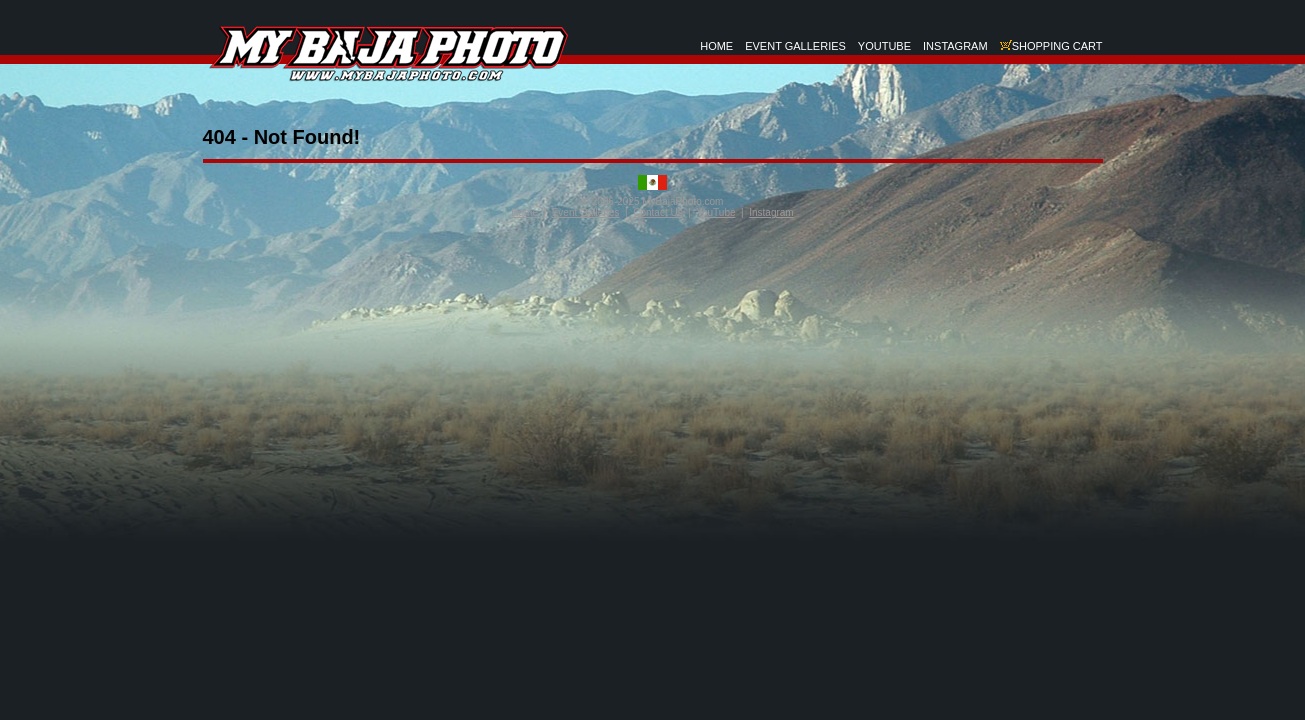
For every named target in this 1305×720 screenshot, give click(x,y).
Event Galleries (586, 212)
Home (524, 212)
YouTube (715, 212)
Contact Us (657, 212)
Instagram (771, 212)
